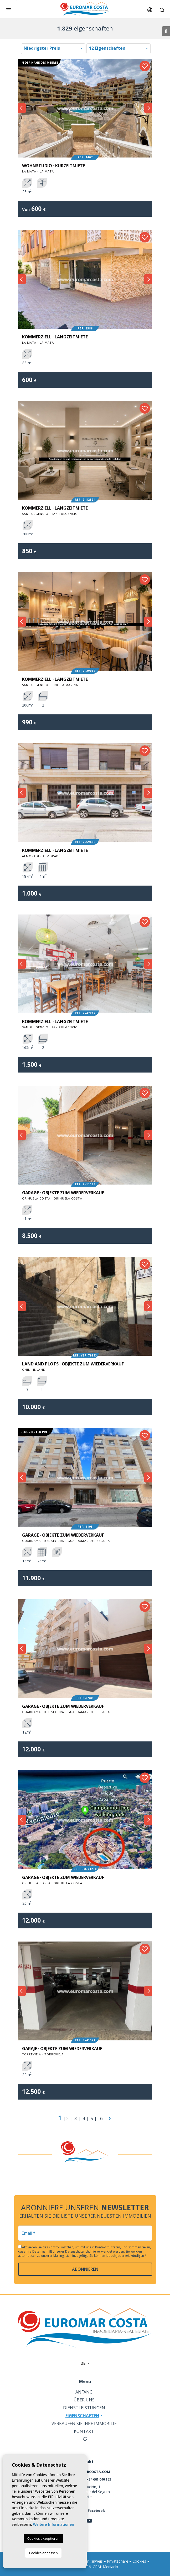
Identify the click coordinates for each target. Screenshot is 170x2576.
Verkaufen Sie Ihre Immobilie (84, 2423)
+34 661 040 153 (98, 2479)
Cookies (139, 2561)
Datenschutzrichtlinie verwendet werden (94, 2251)
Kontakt (84, 2431)
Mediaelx (110, 2566)
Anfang (83, 2392)
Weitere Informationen (53, 2524)
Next (148, 108)
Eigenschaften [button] (82, 2416)
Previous (22, 108)
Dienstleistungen (84, 2408)
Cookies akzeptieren (43, 2538)
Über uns (84, 2400)
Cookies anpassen (43, 2552)
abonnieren (85, 2269)
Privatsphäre (117, 2561)
